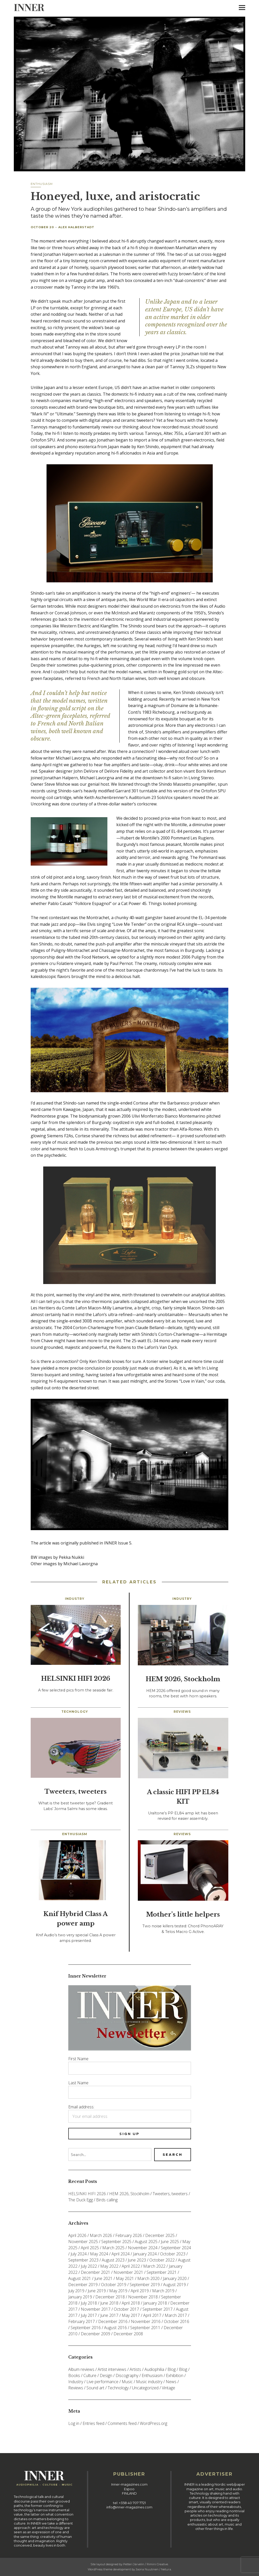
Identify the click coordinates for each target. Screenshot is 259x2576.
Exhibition (174, 2375)
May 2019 (118, 2291)
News (171, 2381)
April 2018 (131, 2303)
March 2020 (148, 2278)
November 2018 (143, 2297)
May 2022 (109, 2266)
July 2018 (89, 2303)
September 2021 (162, 2272)
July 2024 (79, 2254)
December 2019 (83, 2284)
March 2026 (101, 2235)
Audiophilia (154, 2369)
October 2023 (172, 2254)
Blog (171, 2369)
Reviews (182, 1711)
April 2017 (152, 2315)
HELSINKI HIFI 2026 (75, 1678)
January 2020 (175, 2278)
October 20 (42, 227)
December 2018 (110, 2297)
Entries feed (93, 2423)
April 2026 (77, 2235)
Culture (89, 2375)
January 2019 (80, 2297)
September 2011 (145, 2327)
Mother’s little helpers (183, 1914)
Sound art (95, 2388)
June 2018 (109, 2303)
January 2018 (155, 2303)
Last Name (78, 2083)
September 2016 (86, 2327)
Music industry (149, 2381)
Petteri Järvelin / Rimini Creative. (145, 2564)
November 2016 (146, 2321)
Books (74, 2375)
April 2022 (131, 2266)
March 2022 (154, 2266)
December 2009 (95, 2334)
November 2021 (128, 2272)
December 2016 (113, 2321)
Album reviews (81, 2369)
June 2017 (109, 2315)
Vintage (168, 2388)
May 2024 (99, 2254)
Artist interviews (112, 2369)
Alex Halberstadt (76, 227)
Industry (74, 1599)
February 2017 (81, 2321)
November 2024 (142, 2248)
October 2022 (162, 2260)
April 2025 (90, 2248)
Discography (127, 2375)
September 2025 (116, 2241)
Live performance (102, 2381)
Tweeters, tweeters (75, 1791)
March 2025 (113, 2248)
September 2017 (157, 2309)
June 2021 (103, 2278)
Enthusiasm (42, 184)
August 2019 (174, 2284)
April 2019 (140, 2291)
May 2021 (125, 2278)
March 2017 (176, 2315)
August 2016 (115, 2327)
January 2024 (145, 2254)
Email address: (81, 2107)
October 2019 (113, 2284)
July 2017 (89, 2315)
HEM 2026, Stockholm (183, 1679)
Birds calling (107, 2200)
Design (106, 2375)
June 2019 (97, 2291)
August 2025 (146, 2241)
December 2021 (95, 2272)
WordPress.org (153, 2423)
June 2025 (170, 2241)
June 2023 (137, 2260)
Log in (73, 2423)
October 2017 (126, 2309)
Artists (135, 2369)
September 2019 (145, 2284)
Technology (74, 1711)
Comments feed (122, 2423)
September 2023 (83, 2260)
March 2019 (163, 2291)
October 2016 (176, 2321)
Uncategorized (145, 2388)
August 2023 (113, 2260)
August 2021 (79, 2278)
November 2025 (83, 2241)
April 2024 (120, 2254)
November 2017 (95, 2309)
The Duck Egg (80, 2200)
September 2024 (176, 2248)
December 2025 (160, 2235)
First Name (78, 2059)
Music (127, 2381)
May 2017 (131, 2315)
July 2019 (76, 2291)
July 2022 (89, 2266)
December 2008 (128, 2334)
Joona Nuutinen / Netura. (154, 2569)
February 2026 (128, 2235)
